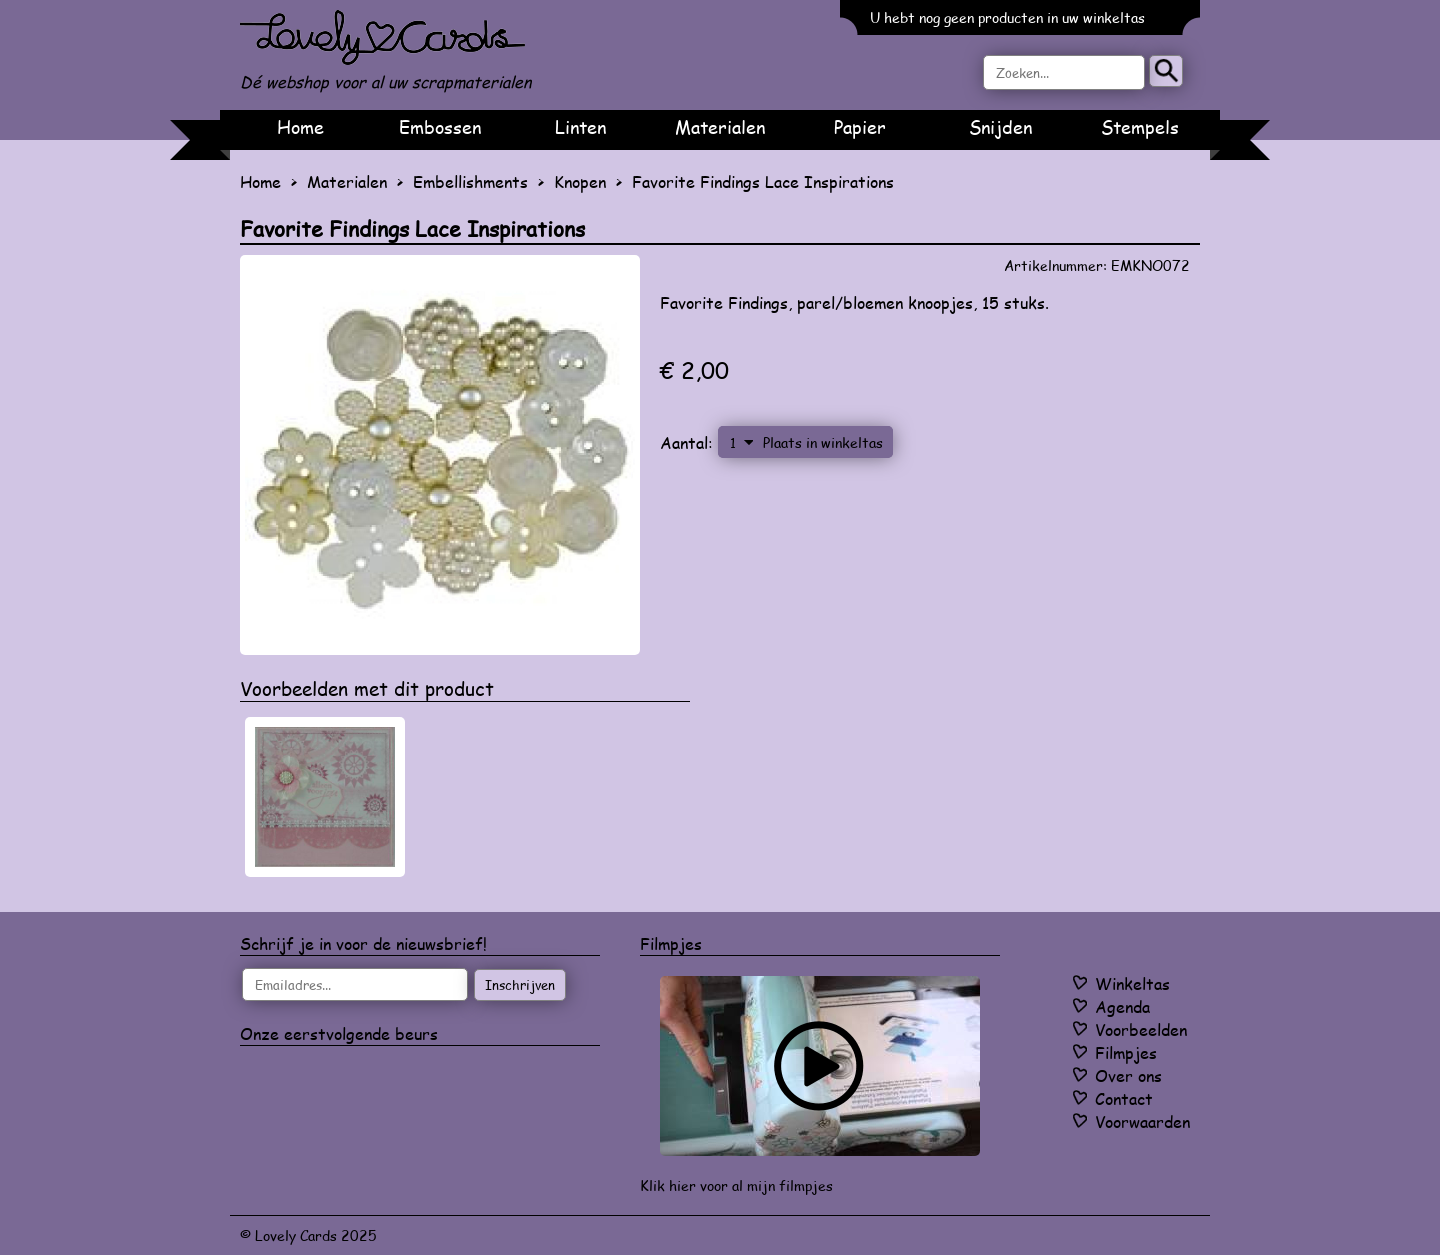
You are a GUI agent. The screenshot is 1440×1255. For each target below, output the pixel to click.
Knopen (580, 181)
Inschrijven (520, 985)
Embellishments (470, 181)
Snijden (1000, 127)
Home (300, 127)
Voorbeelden (1141, 1029)
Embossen (440, 127)
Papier (860, 127)
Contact (1124, 1098)
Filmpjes (1126, 1052)
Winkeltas (1132, 983)
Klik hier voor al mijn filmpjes (736, 1185)
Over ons (1128, 1075)
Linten (580, 127)
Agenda (1122, 1006)
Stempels (1140, 127)
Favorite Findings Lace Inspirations (763, 181)
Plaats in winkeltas (823, 442)
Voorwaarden (1142, 1121)
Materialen (720, 127)
